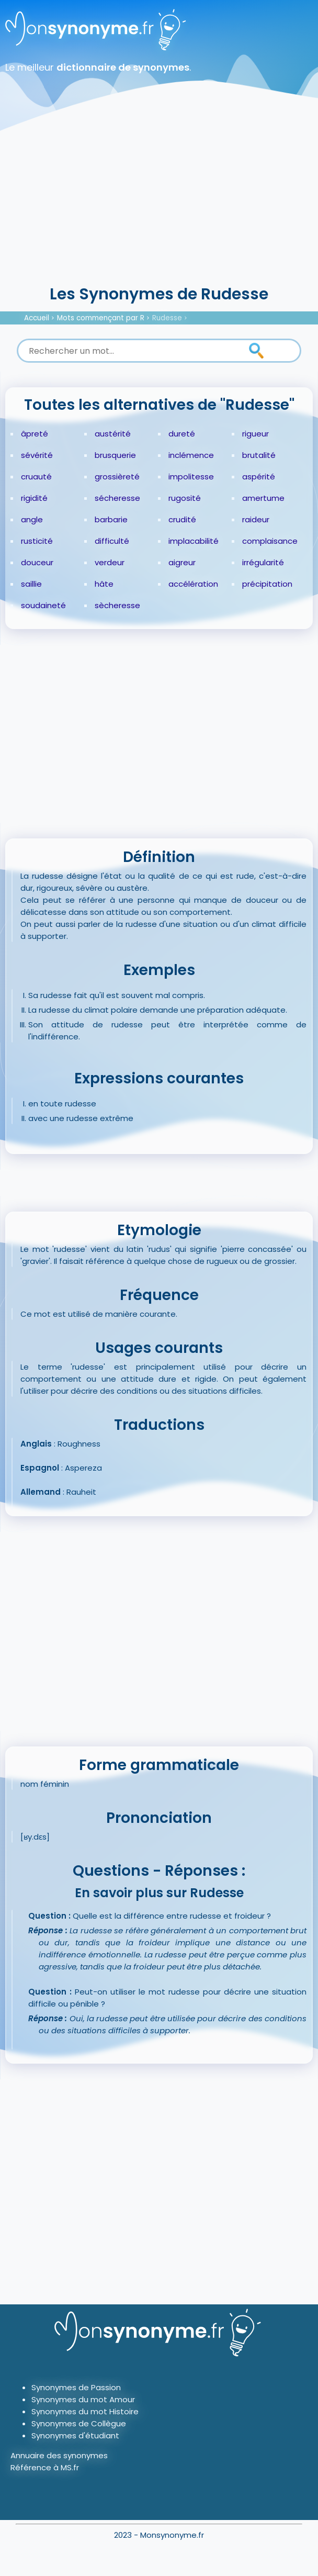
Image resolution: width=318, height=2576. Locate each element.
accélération (193, 583)
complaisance (270, 540)
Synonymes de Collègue (78, 2423)
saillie (31, 583)
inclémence (191, 455)
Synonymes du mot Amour (83, 2399)
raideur (255, 519)
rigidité (34, 497)
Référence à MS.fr (44, 2467)
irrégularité (263, 562)
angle (32, 519)
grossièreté (117, 476)
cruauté (36, 476)
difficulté (112, 540)
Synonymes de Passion (76, 2387)
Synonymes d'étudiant (75, 2435)
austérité (113, 433)
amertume (263, 497)
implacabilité (193, 540)
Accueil (36, 318)
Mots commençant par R (100, 318)
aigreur (182, 562)
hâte (104, 583)
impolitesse (191, 476)
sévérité (37, 455)
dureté (181, 433)
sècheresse (117, 605)
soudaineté (43, 605)
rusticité (37, 540)
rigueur (255, 433)
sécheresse (117, 497)
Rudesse (167, 318)
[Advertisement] (159, 204)
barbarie (111, 519)
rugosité (184, 497)
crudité (182, 519)
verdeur (109, 562)
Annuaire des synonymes (59, 2455)
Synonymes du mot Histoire (85, 2411)
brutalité (259, 455)
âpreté (34, 433)
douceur (37, 562)
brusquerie (115, 455)
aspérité (258, 476)
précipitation (267, 583)
